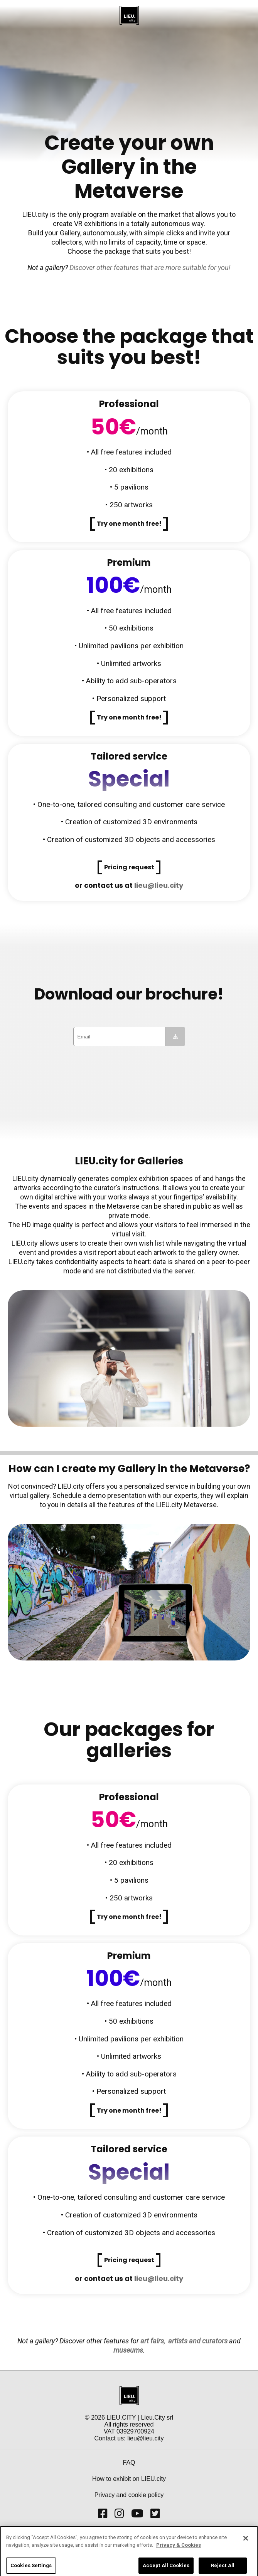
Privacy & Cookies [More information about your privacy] (178, 2551)
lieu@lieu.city (158, 885)
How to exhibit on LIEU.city (129, 2478)
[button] (129, 523)
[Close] (245, 2545)
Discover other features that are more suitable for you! (149, 267)
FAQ (129, 2462)
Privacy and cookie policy (129, 2495)
